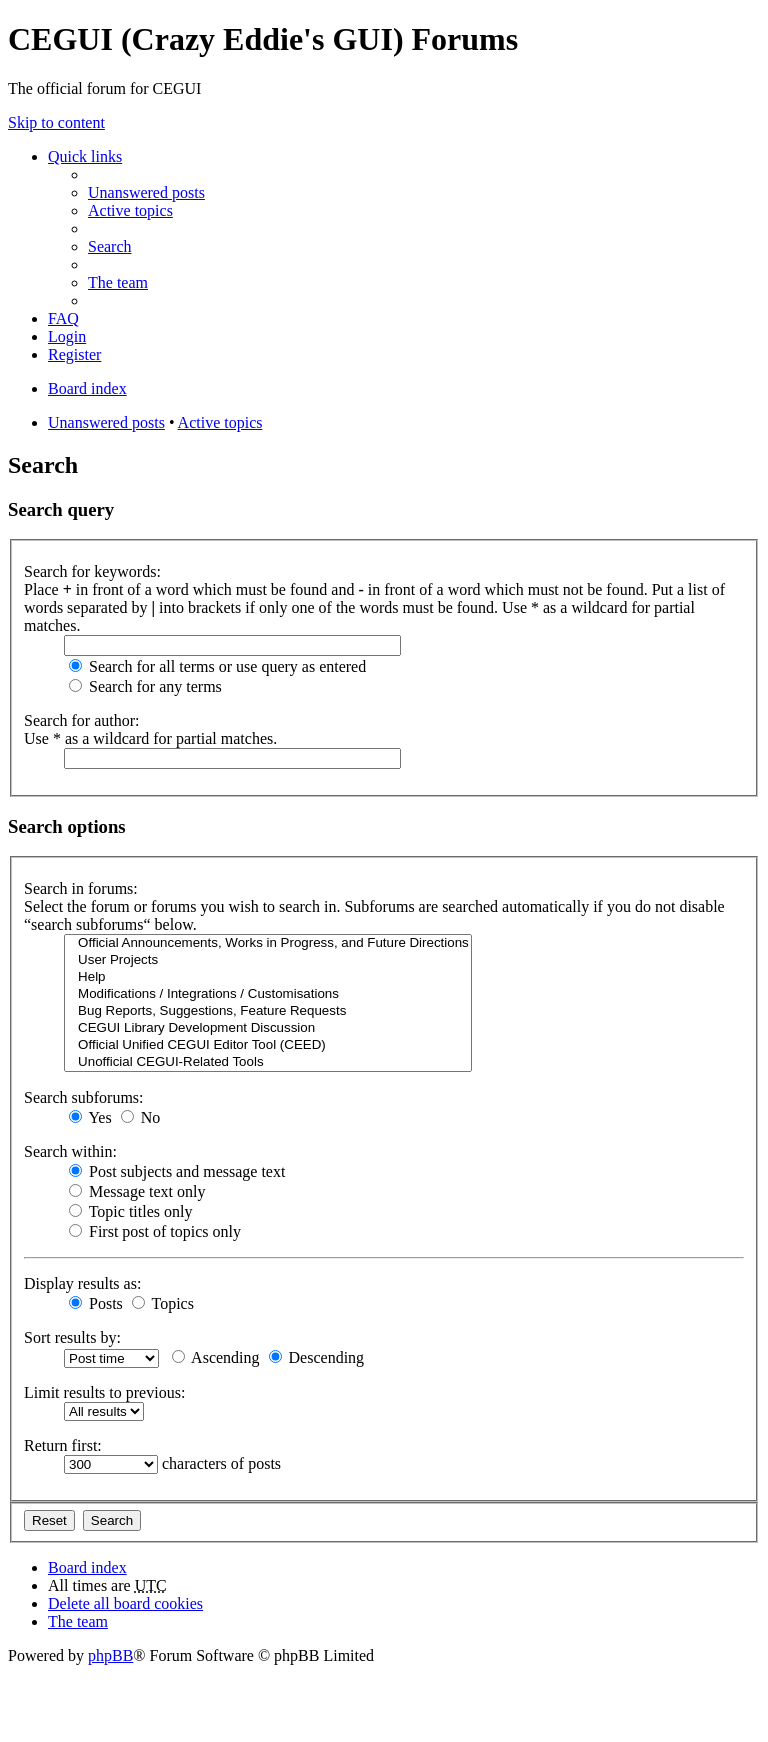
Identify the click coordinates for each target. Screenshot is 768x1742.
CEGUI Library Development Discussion (268, 1028)
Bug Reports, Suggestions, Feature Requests (268, 1011)
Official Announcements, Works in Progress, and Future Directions (268, 943)
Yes (90, 1117)
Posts (96, 1303)
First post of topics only (155, 1231)
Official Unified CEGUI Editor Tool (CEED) (268, 1045)
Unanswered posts (106, 422)
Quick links (85, 156)
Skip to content (56, 122)
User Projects (268, 960)
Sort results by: (72, 1337)
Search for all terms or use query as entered (217, 666)
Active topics (220, 422)
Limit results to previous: (104, 1392)
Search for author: (82, 720)
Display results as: (82, 1283)
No (141, 1117)
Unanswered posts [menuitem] (146, 192)
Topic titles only (130, 1211)
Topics (163, 1303)
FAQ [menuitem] (63, 318)
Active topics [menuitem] (130, 210)
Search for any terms (145, 686)
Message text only (137, 1191)
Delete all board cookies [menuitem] (125, 1603)
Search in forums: (81, 888)
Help (268, 977)
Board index (87, 1567)
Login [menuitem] (67, 336)
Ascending (216, 1357)
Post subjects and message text (177, 1171)
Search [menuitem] (110, 246)
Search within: (70, 1151)
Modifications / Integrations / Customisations (268, 994)
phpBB (110, 1655)
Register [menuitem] (74, 354)
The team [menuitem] (118, 282)
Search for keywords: (92, 571)
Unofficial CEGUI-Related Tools (268, 1062)
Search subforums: (84, 1097)
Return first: (63, 1445)
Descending (317, 1357)
